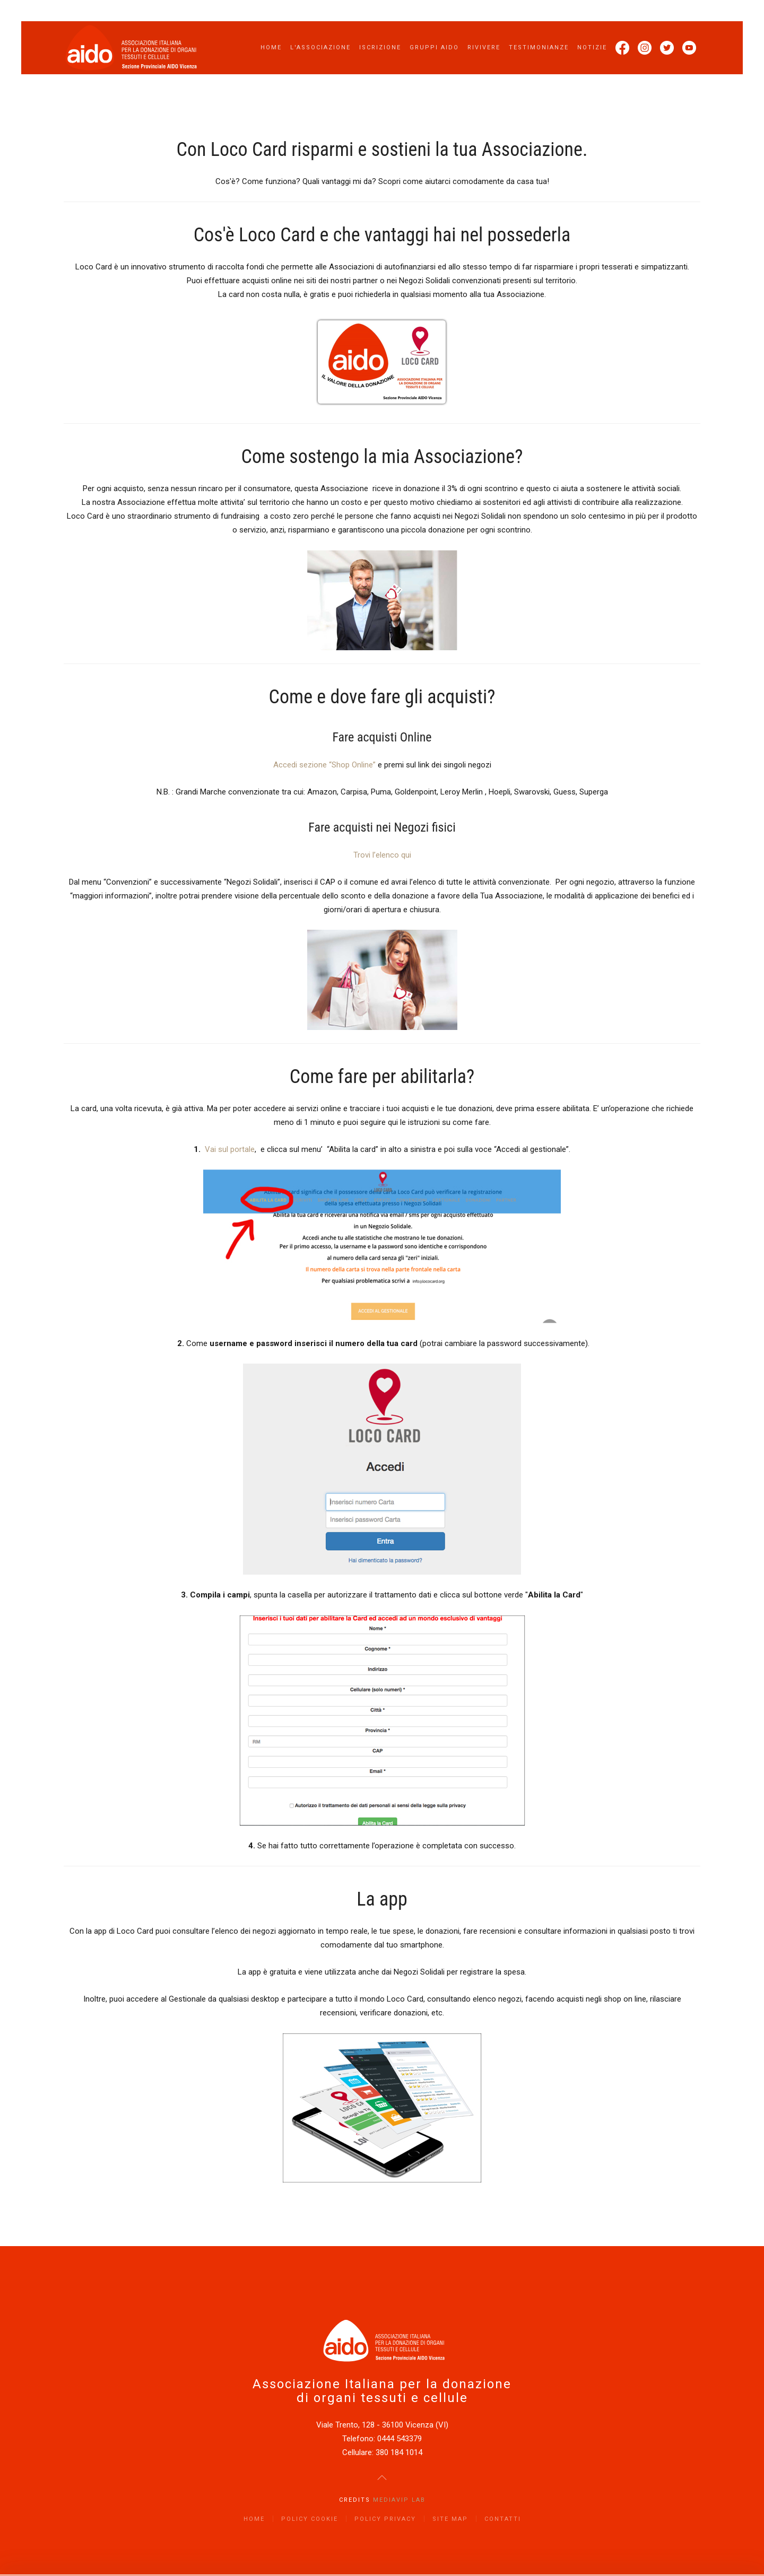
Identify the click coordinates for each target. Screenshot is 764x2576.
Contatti (502, 2519)
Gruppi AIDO (434, 47)
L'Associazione (320, 47)
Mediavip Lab (399, 2499)
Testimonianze (539, 47)
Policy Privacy (385, 2519)
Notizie (592, 47)
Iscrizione (380, 47)
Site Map (450, 2519)
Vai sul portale (230, 1149)
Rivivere (483, 47)
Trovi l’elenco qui (382, 855)
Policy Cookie (309, 2519)
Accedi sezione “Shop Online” (324, 765)
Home (271, 47)
